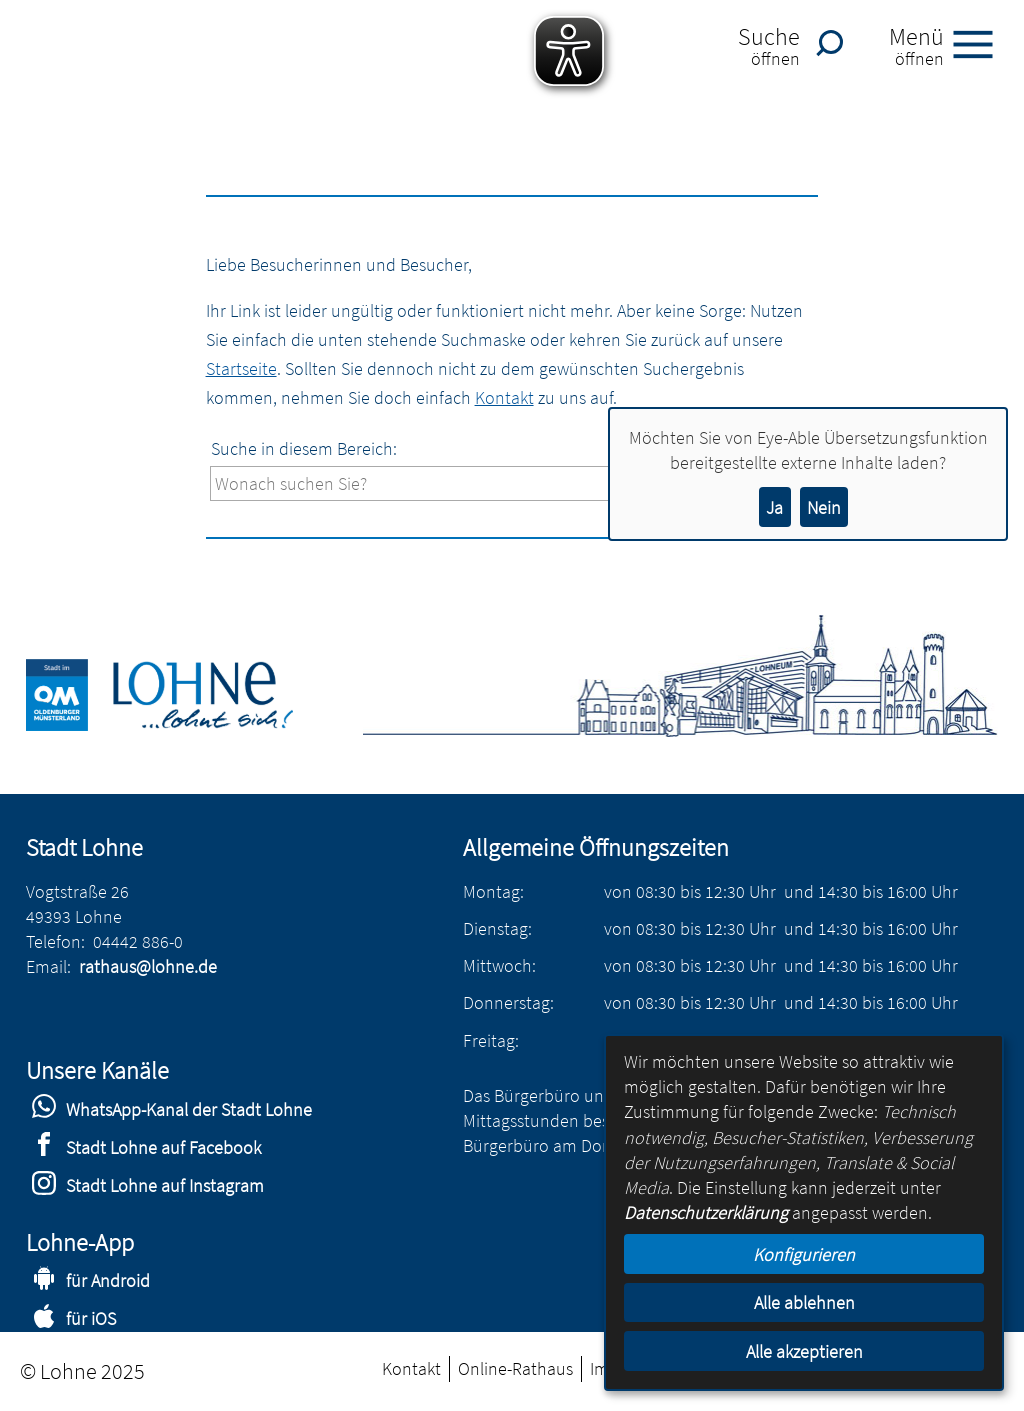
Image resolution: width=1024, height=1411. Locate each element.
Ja (774, 507)
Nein (824, 507)
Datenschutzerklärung (706, 1212)
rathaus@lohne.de (148, 966)
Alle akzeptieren (804, 1351)
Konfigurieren (804, 1254)
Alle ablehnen (804, 1302)
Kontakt (504, 397)
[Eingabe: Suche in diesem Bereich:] (525, 483)
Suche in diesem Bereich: (304, 448)
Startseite (241, 368)
